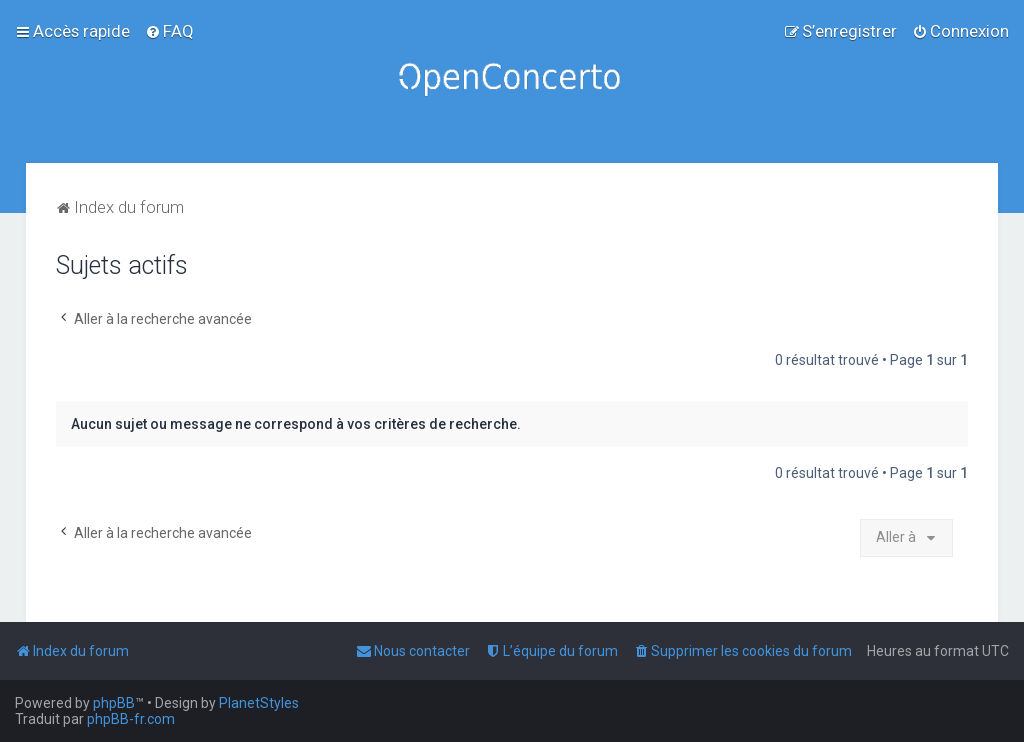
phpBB (114, 703)
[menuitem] (169, 31)
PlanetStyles (259, 703)
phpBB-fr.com (131, 719)
